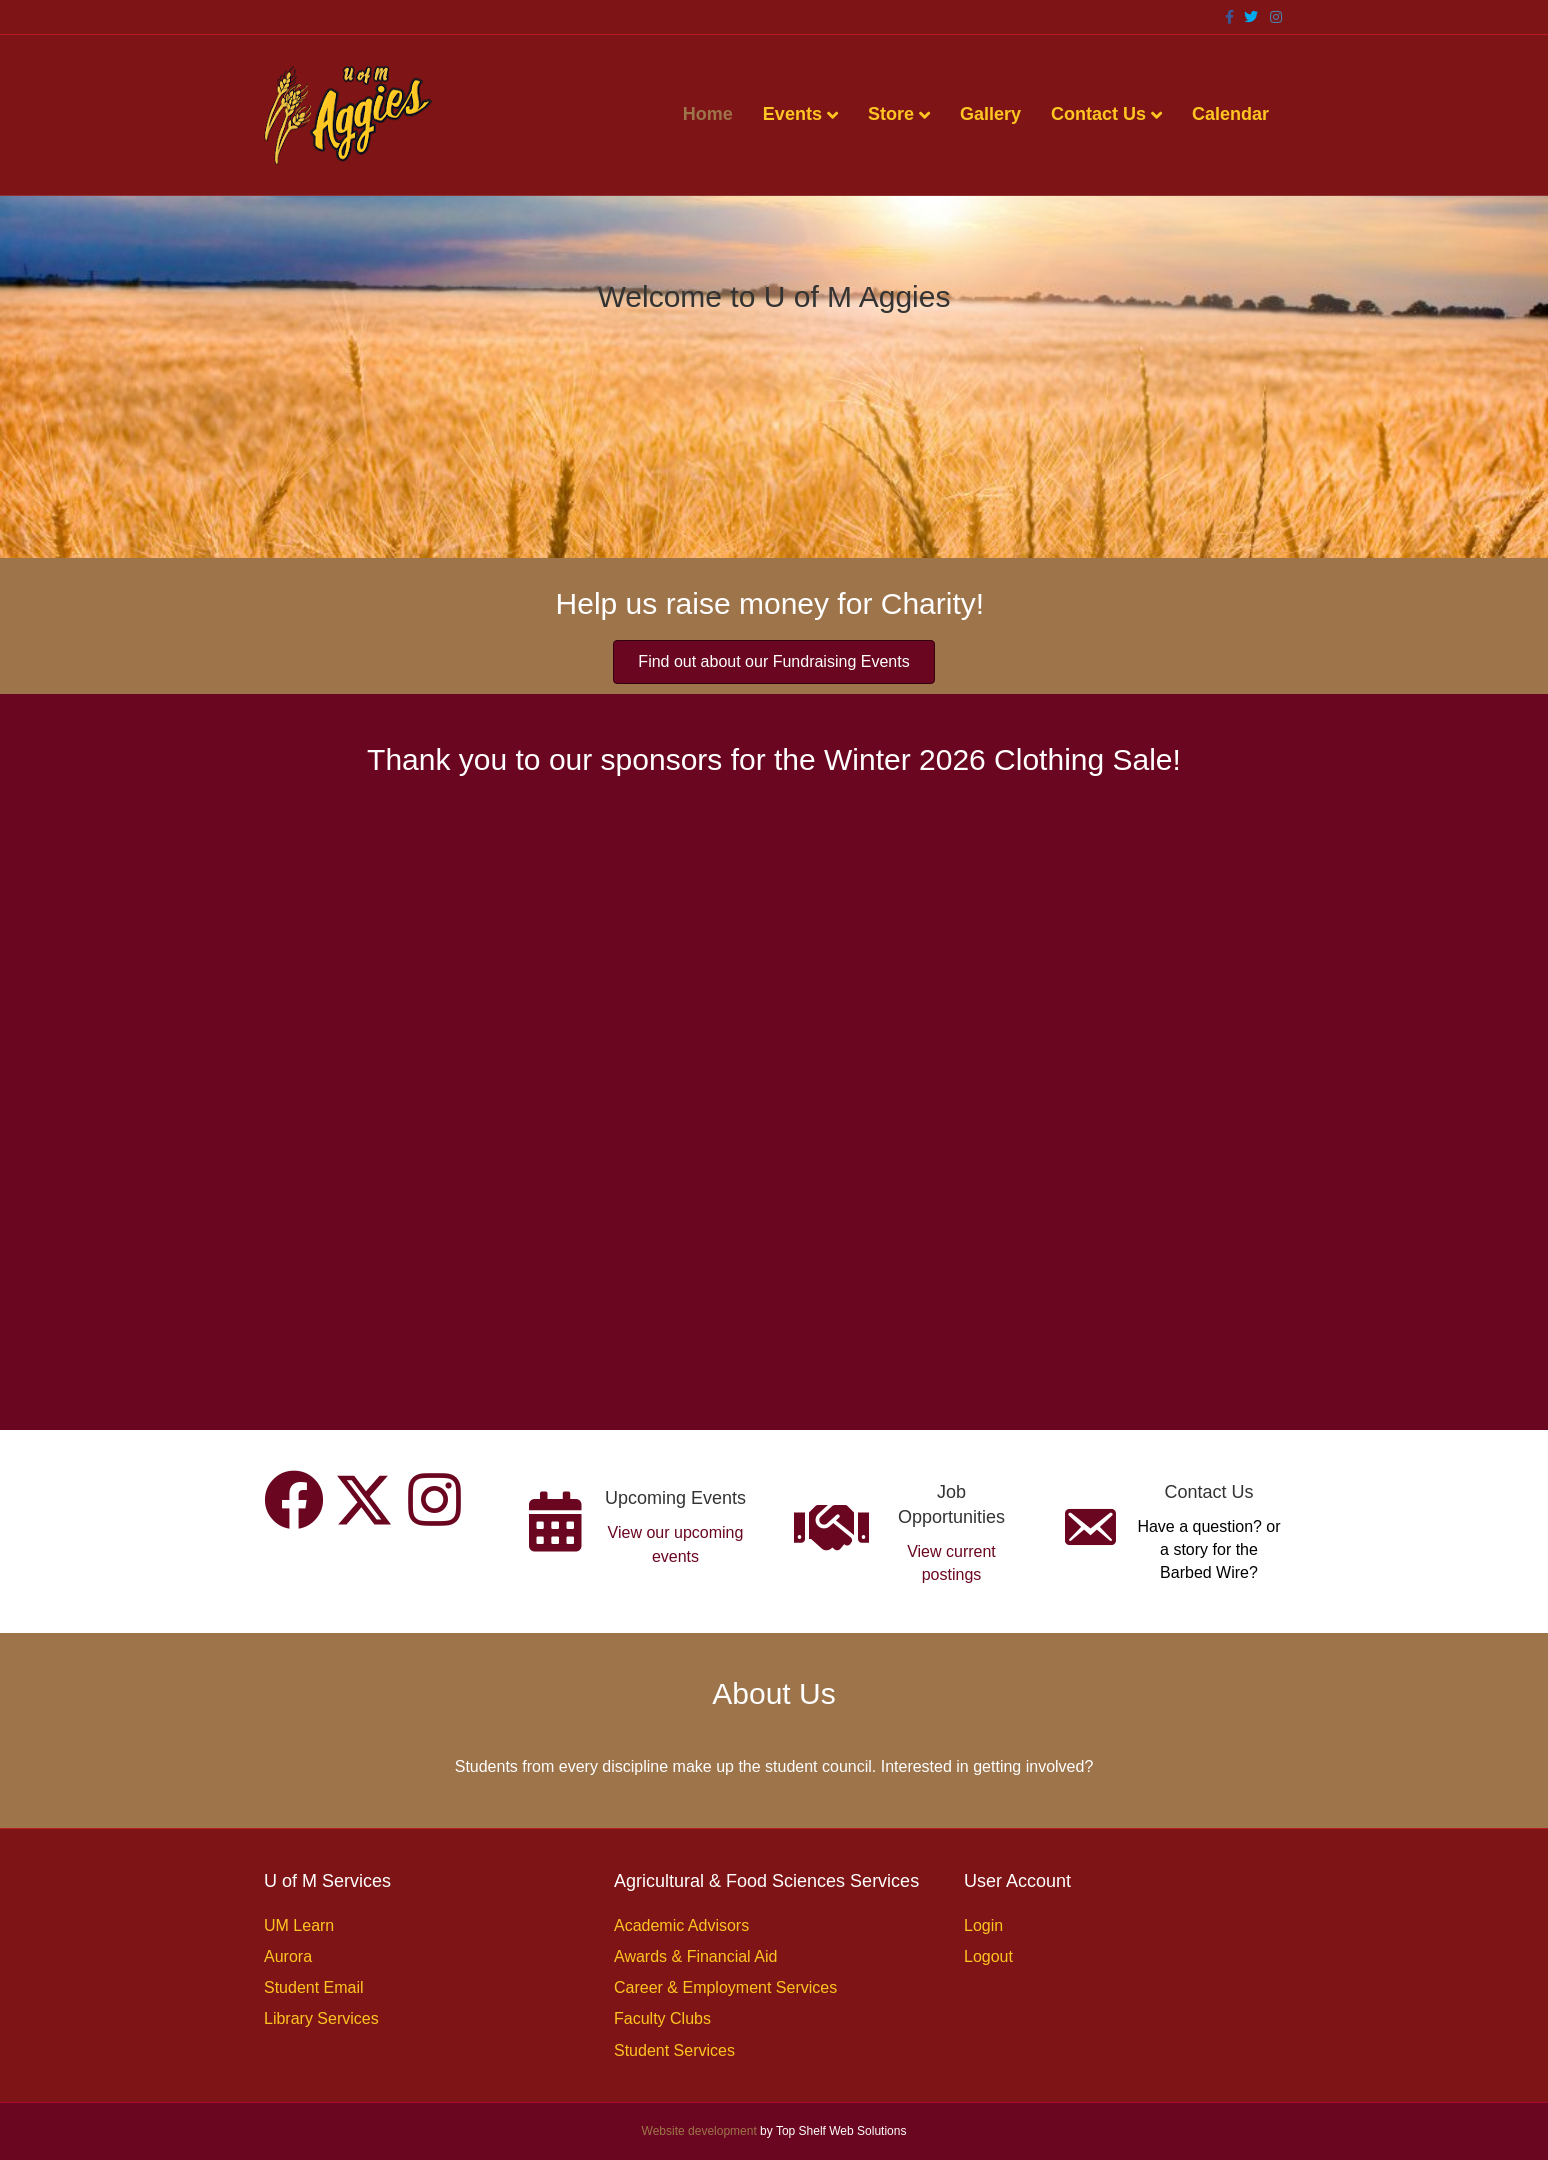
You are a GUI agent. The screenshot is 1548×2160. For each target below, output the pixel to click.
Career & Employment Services (725, 1987)
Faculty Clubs (662, 2018)
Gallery (990, 114)
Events (792, 114)
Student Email (314, 1987)
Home (708, 114)
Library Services (321, 2018)
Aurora (288, 1956)
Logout (988, 1956)
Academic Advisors (681, 1925)
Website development (699, 2131)
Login (983, 1925)
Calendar (1230, 114)
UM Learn (299, 1925)
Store (891, 114)
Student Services (674, 2050)
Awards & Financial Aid (695, 1956)
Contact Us (1098, 114)
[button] (294, 1500)
